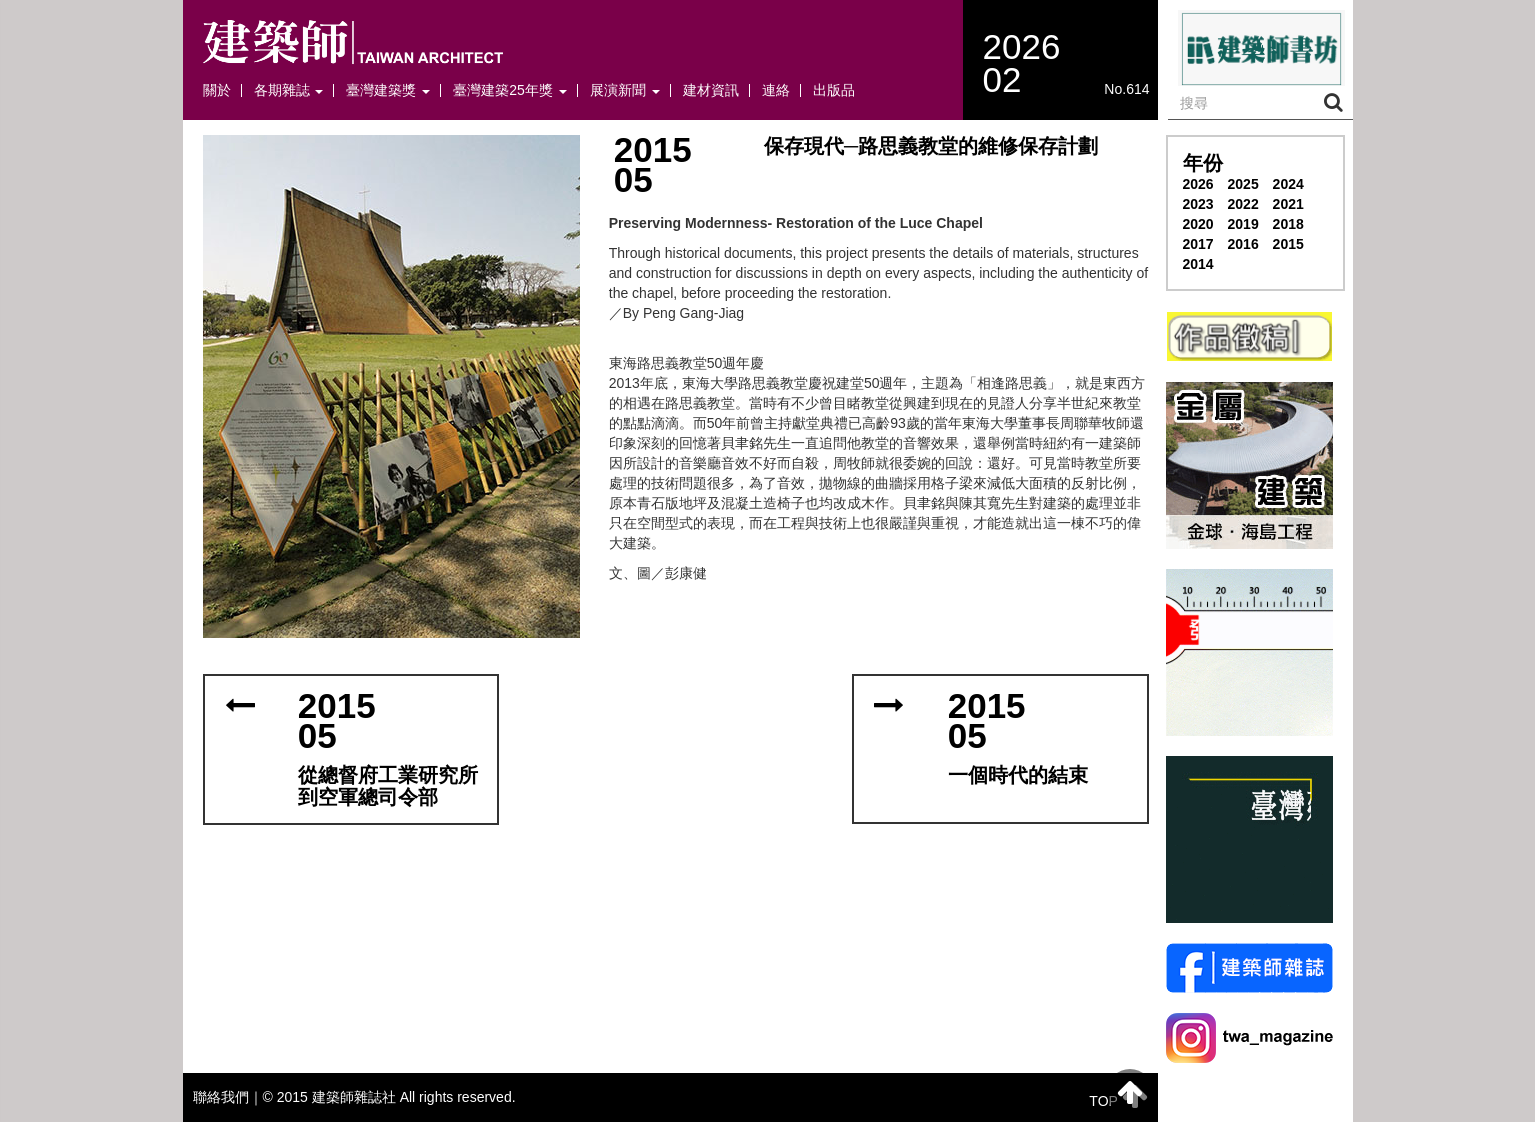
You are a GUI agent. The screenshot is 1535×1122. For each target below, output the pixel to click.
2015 (1288, 244)
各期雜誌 (289, 90)
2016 (1243, 244)
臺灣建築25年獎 (509, 90)
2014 (1198, 264)
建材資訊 (711, 90)
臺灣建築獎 (388, 90)
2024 (1288, 184)
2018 (1288, 224)
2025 (1243, 184)
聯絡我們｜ (228, 1097)
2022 (1243, 204)
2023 (1198, 204)
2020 (1198, 224)
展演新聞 (625, 90)
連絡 (776, 90)
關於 (217, 90)
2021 (1288, 204)
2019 (1243, 224)
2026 (1198, 184)
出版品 (834, 90)
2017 (1198, 244)
